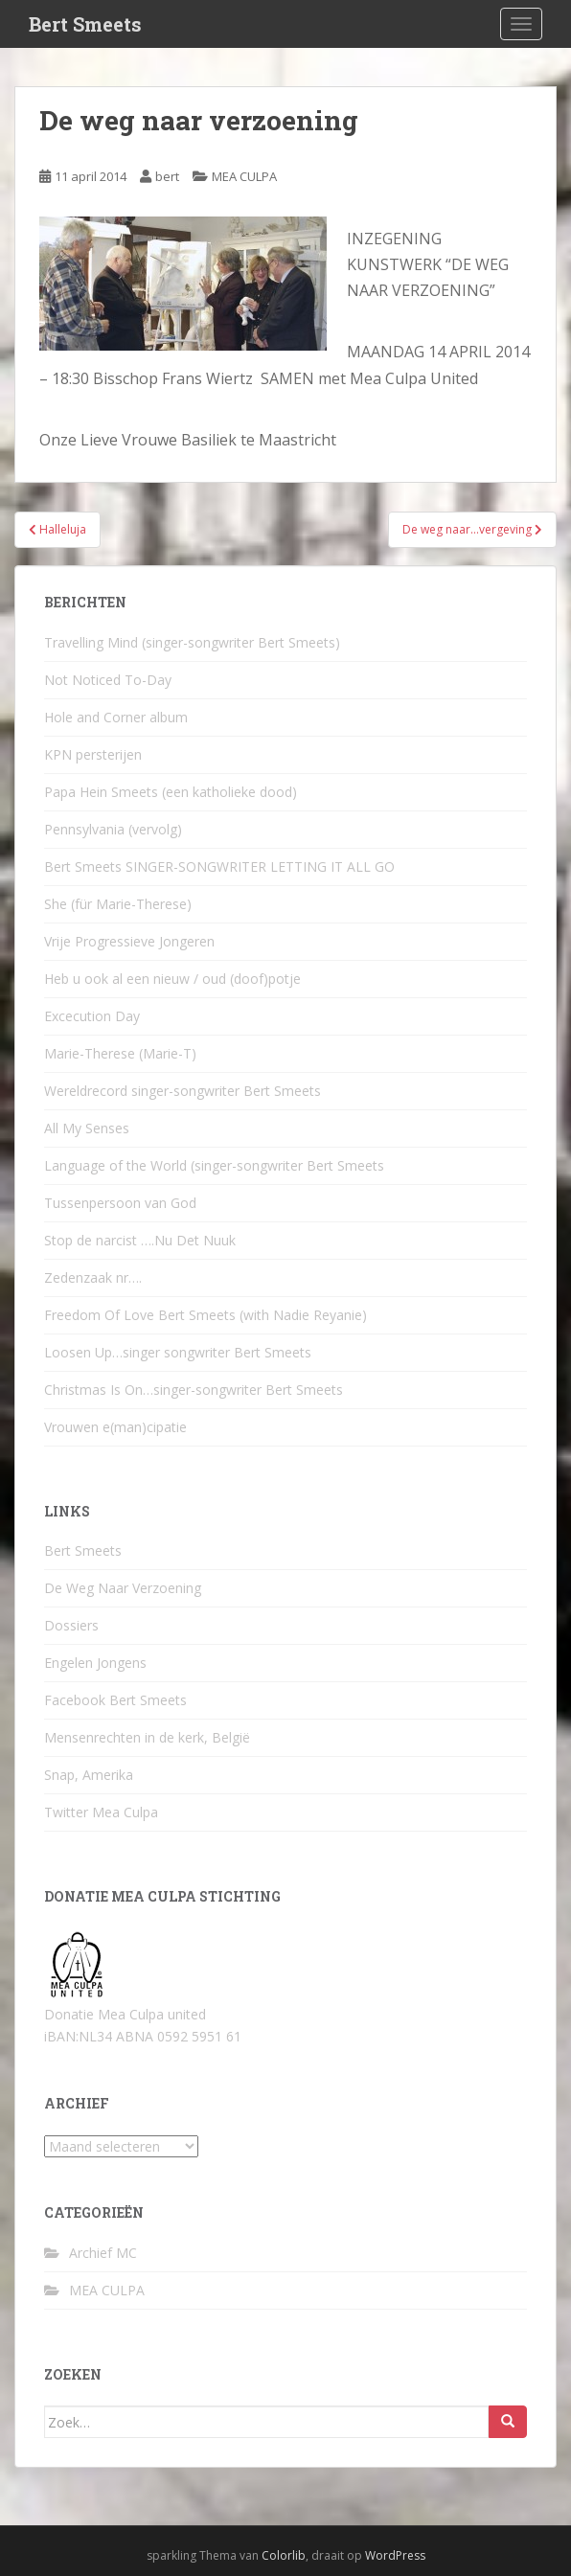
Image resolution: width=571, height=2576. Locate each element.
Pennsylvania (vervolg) (113, 829)
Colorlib (284, 2555)
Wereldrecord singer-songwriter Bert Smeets (182, 1091)
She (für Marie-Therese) (118, 904)
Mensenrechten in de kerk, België (147, 1737)
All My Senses (86, 1128)
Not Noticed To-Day (107, 680)
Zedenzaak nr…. (93, 1277)
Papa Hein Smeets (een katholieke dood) (170, 792)
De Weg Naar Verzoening (122, 1588)
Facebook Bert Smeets (115, 1700)
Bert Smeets (85, 23)
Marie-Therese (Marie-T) (120, 1053)
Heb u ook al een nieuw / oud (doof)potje (172, 978)
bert (167, 176)
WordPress (395, 2555)
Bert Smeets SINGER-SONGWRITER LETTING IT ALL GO (219, 866)
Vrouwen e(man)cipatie (115, 1427)
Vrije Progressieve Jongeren (129, 941)
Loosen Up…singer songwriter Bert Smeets (177, 1352)
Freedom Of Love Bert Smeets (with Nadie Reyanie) (205, 1315)
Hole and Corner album (116, 717)
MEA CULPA (244, 176)
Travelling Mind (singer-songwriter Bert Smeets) (192, 642)
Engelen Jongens (95, 1662)
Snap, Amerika (88, 1775)
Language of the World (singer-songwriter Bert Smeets (214, 1165)
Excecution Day (92, 1016)
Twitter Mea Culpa (101, 1812)
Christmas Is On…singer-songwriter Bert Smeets (193, 1389)
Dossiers (71, 1625)
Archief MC (103, 2253)
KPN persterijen (93, 754)
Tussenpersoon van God (120, 1203)
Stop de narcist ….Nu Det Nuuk (140, 1240)
